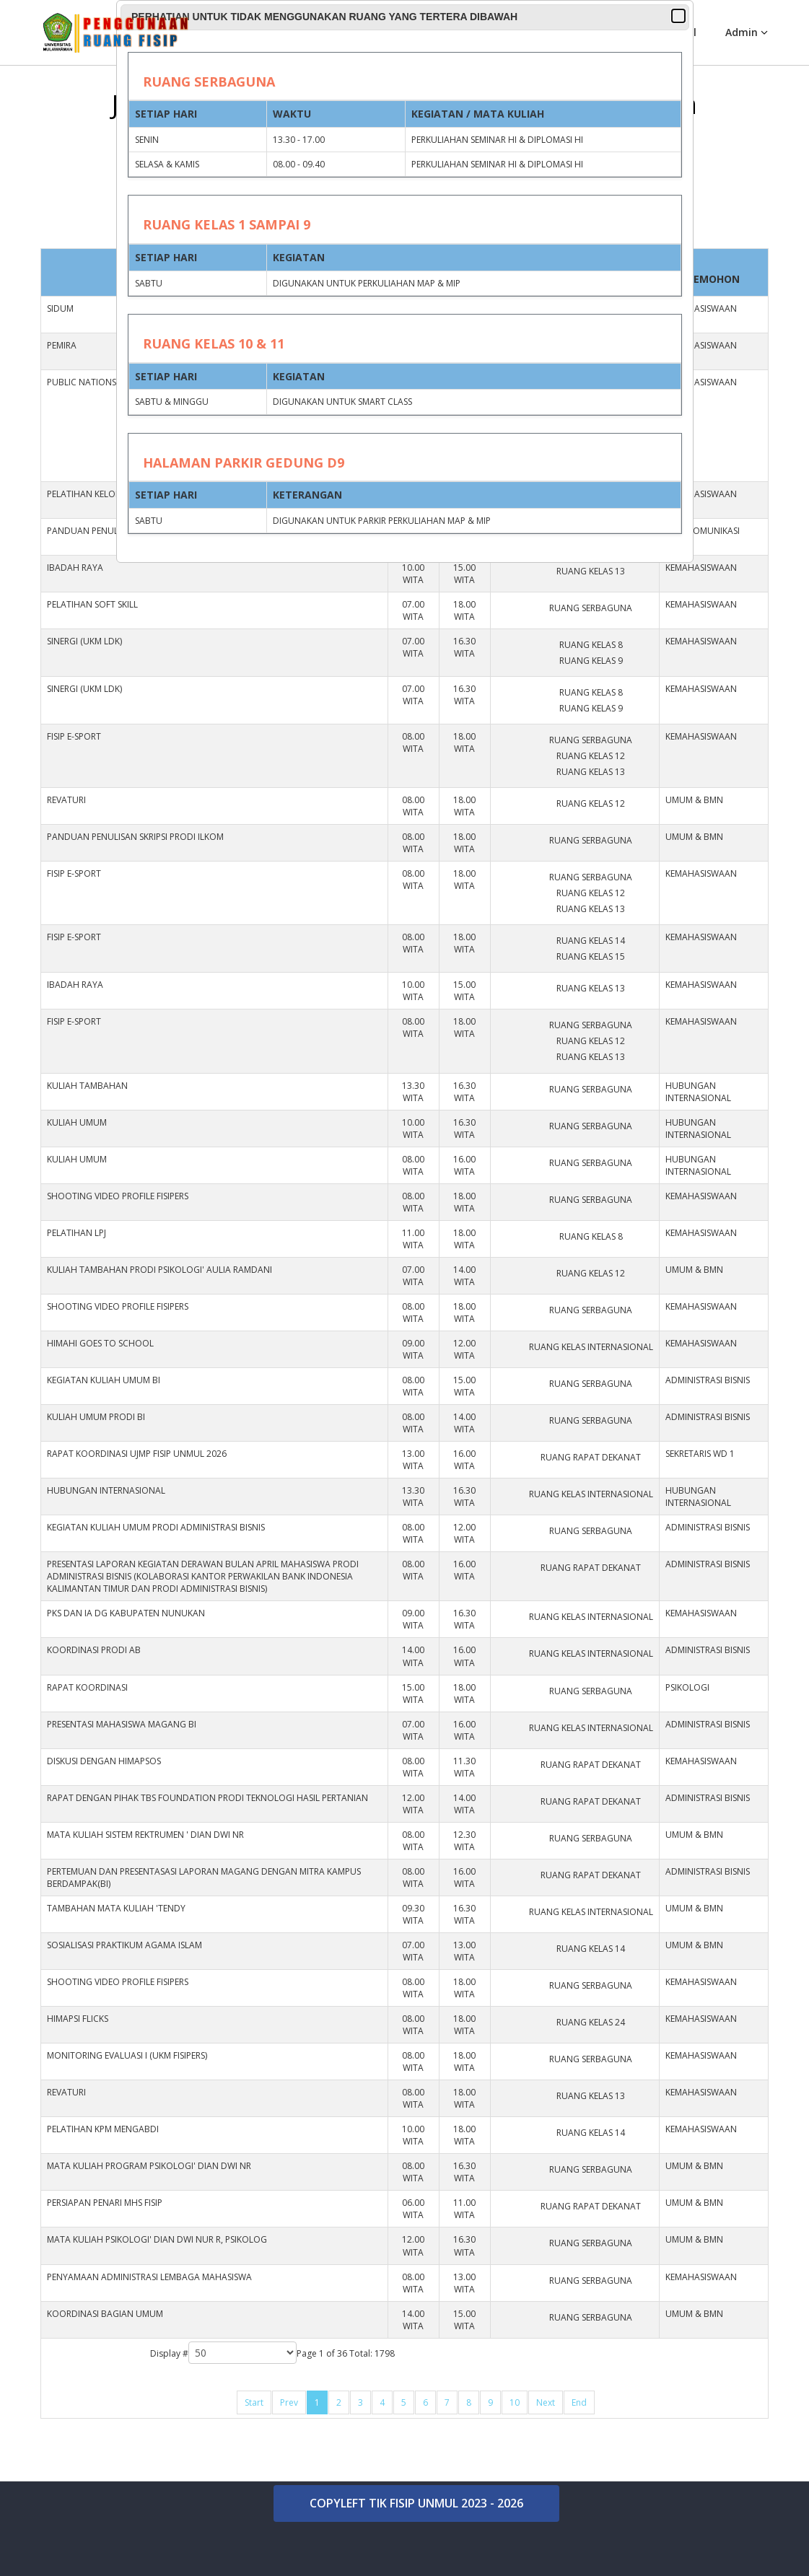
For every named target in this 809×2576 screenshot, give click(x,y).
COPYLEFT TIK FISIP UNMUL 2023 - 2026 (416, 2503)
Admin (741, 32)
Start (254, 2402)
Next (545, 2402)
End (579, 2402)
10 (515, 2402)
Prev (289, 2402)
